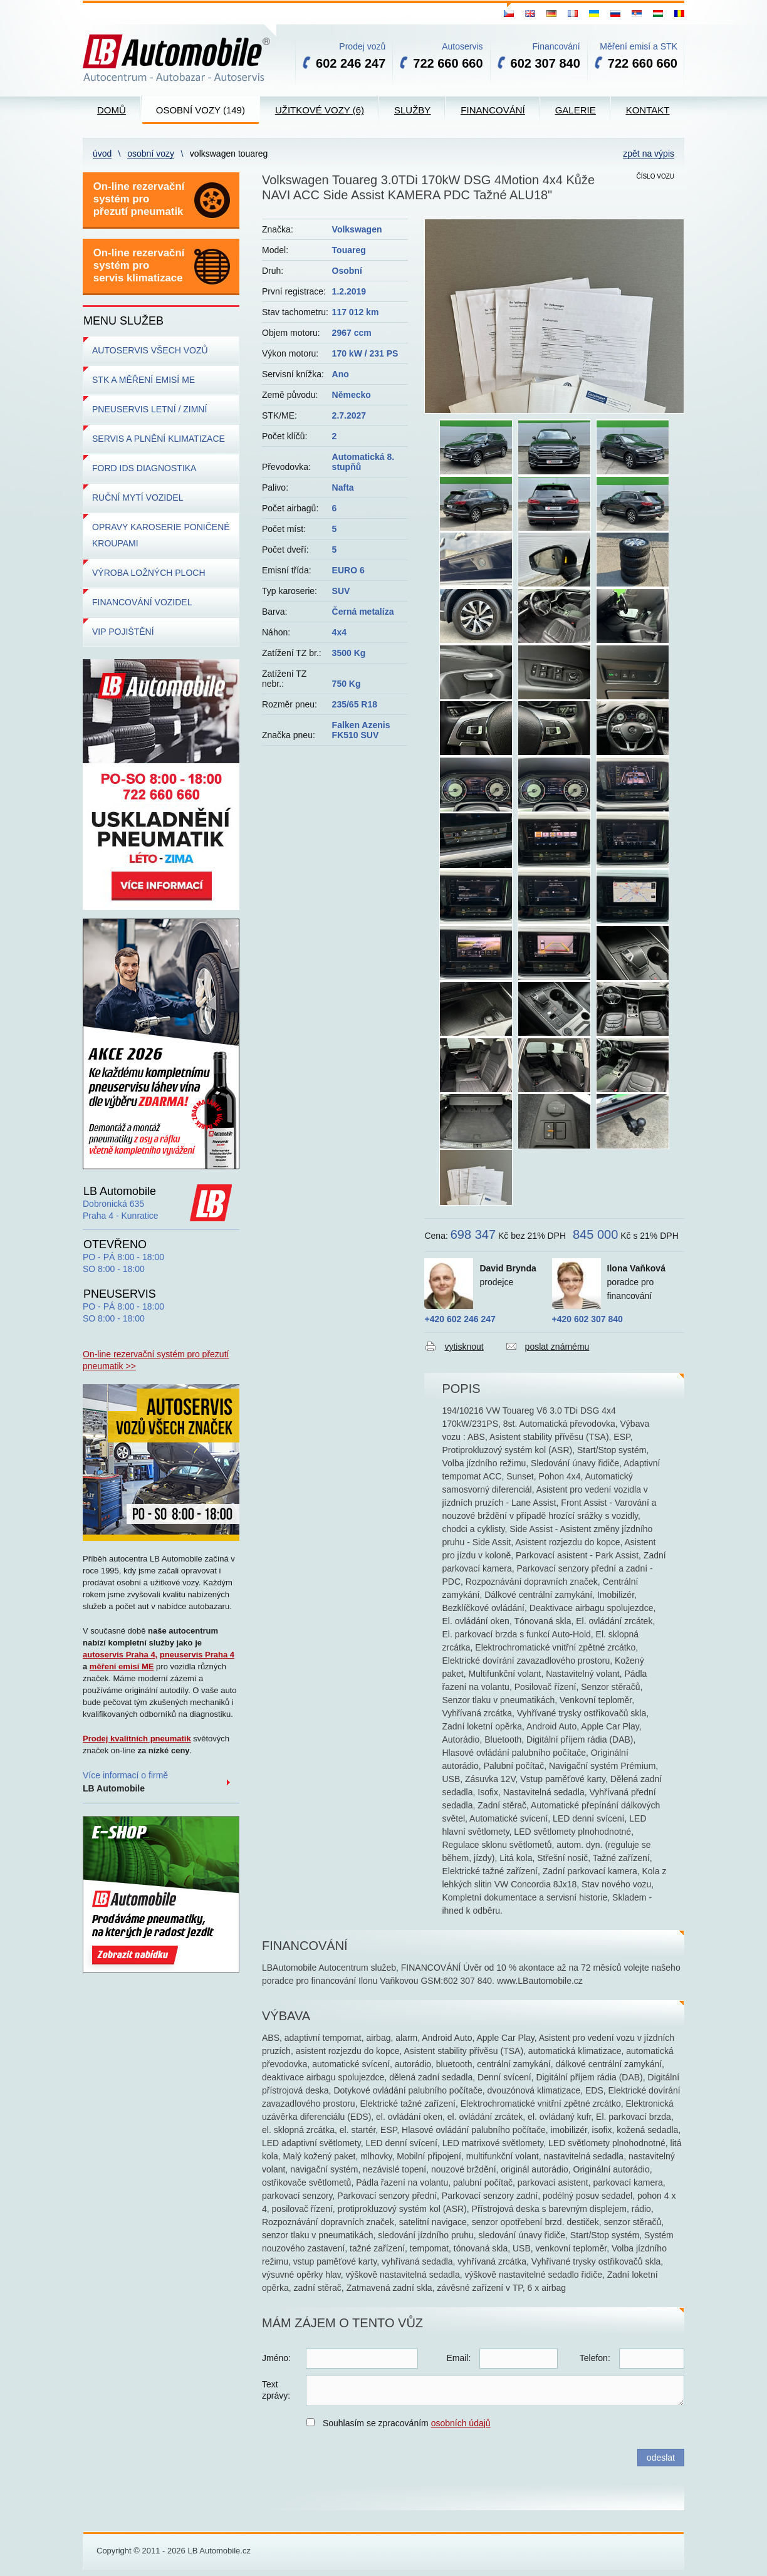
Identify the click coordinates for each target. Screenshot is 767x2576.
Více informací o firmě (125, 1781)
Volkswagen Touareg (229, 154)
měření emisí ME (122, 1666)
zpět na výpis (648, 154)
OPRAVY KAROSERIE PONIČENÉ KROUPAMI (161, 535)
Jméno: (276, 2358)
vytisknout (463, 1347)
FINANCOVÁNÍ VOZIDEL (142, 602)
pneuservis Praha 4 (197, 1654)
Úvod (102, 154)
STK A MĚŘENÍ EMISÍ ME (143, 380)
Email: (458, 2358)
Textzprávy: (276, 2390)
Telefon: (595, 2358)
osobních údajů (461, 2423)
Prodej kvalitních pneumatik (137, 1738)
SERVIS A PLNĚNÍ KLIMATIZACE (158, 439)
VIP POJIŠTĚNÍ (123, 632)
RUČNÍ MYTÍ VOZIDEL (137, 498)
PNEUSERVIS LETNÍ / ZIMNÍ (149, 409)
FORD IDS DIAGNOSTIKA (144, 468)
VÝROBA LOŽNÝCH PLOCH (149, 573)
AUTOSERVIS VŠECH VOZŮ (150, 350)
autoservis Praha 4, (120, 1654)
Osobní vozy (150, 154)
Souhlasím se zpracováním (407, 2423)
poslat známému (557, 1347)
